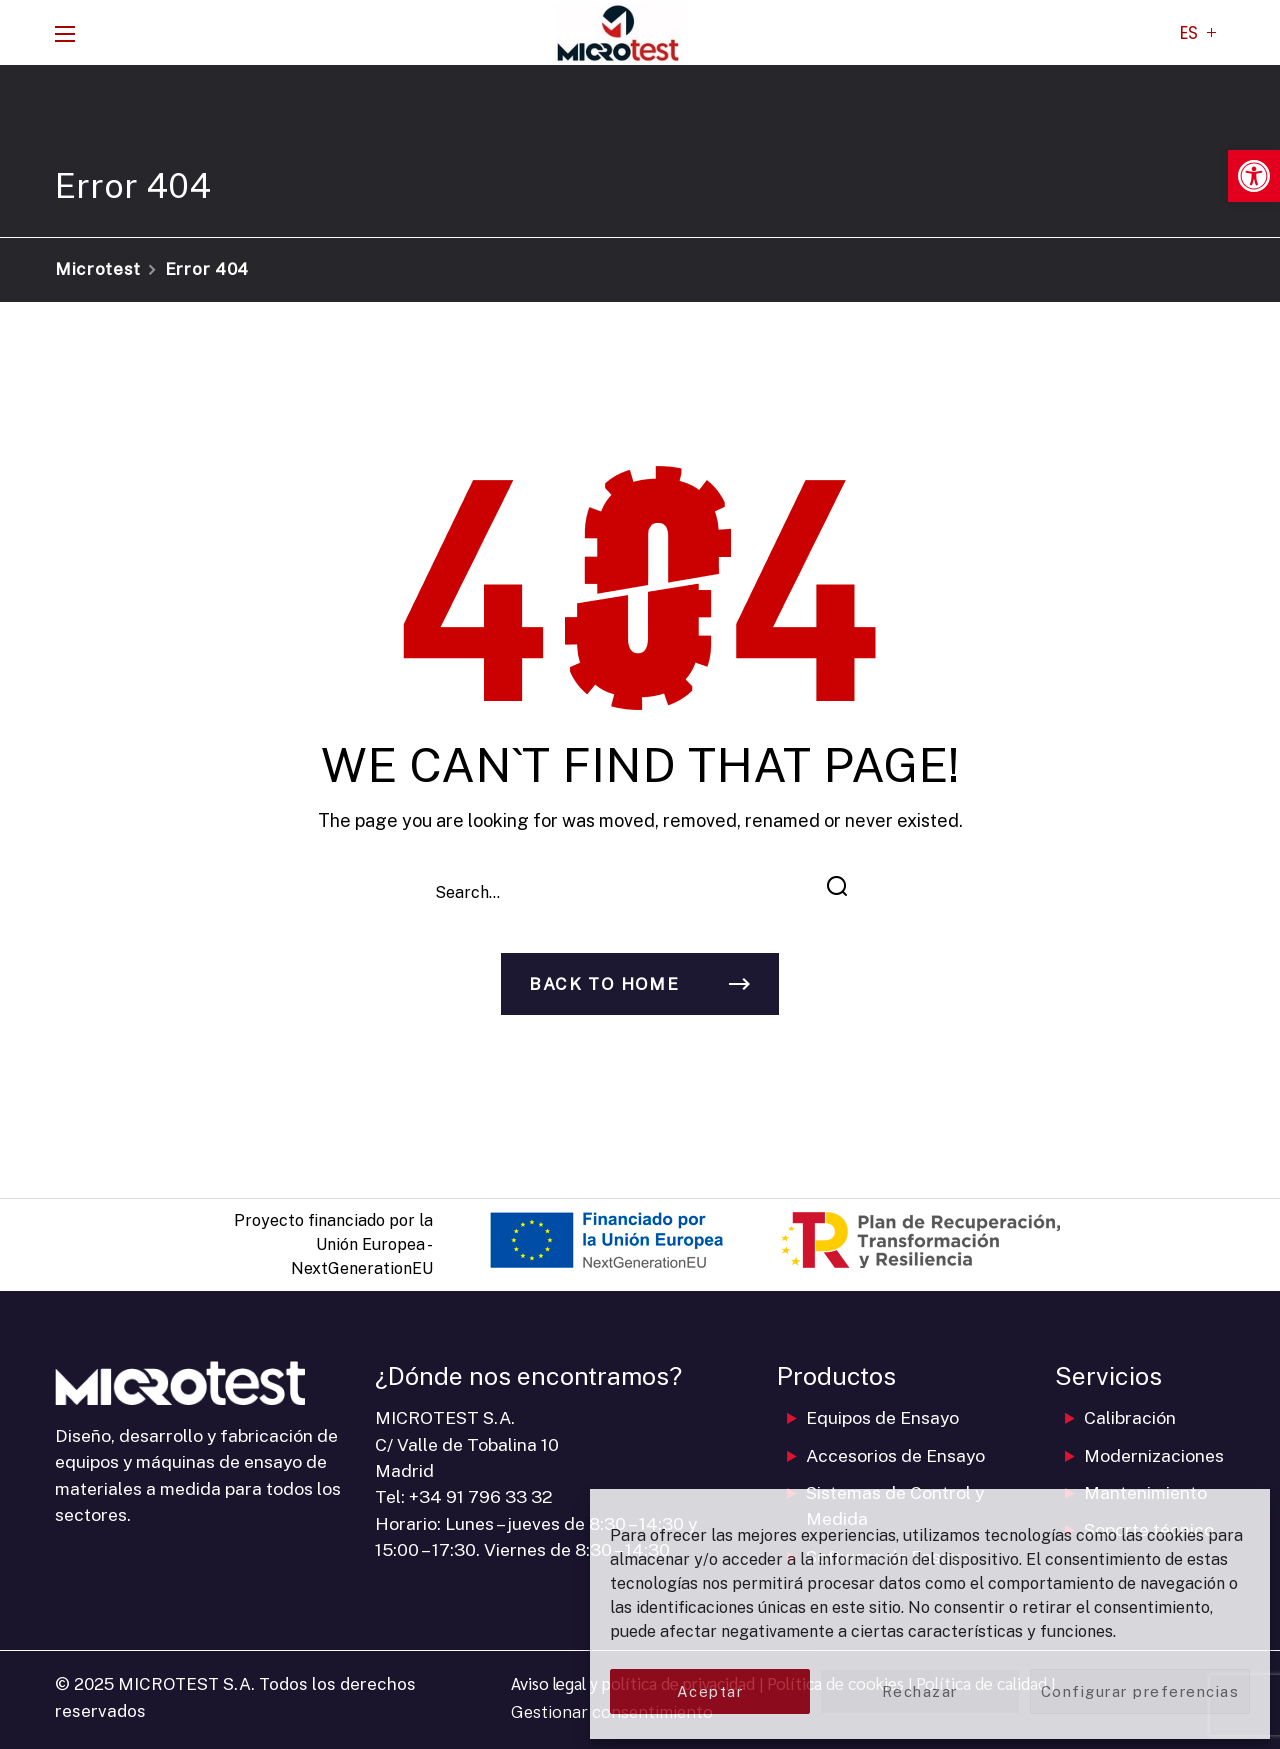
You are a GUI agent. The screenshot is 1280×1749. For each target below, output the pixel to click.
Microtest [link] (98, 269)
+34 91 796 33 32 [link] (481, 1496)
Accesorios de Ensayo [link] (895, 1455)
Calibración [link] (1130, 1417)
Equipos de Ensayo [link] (882, 1417)
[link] (1254, 176)
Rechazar (920, 1691)
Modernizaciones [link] (1154, 1455)
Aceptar (710, 1691)
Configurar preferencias (1140, 1691)
